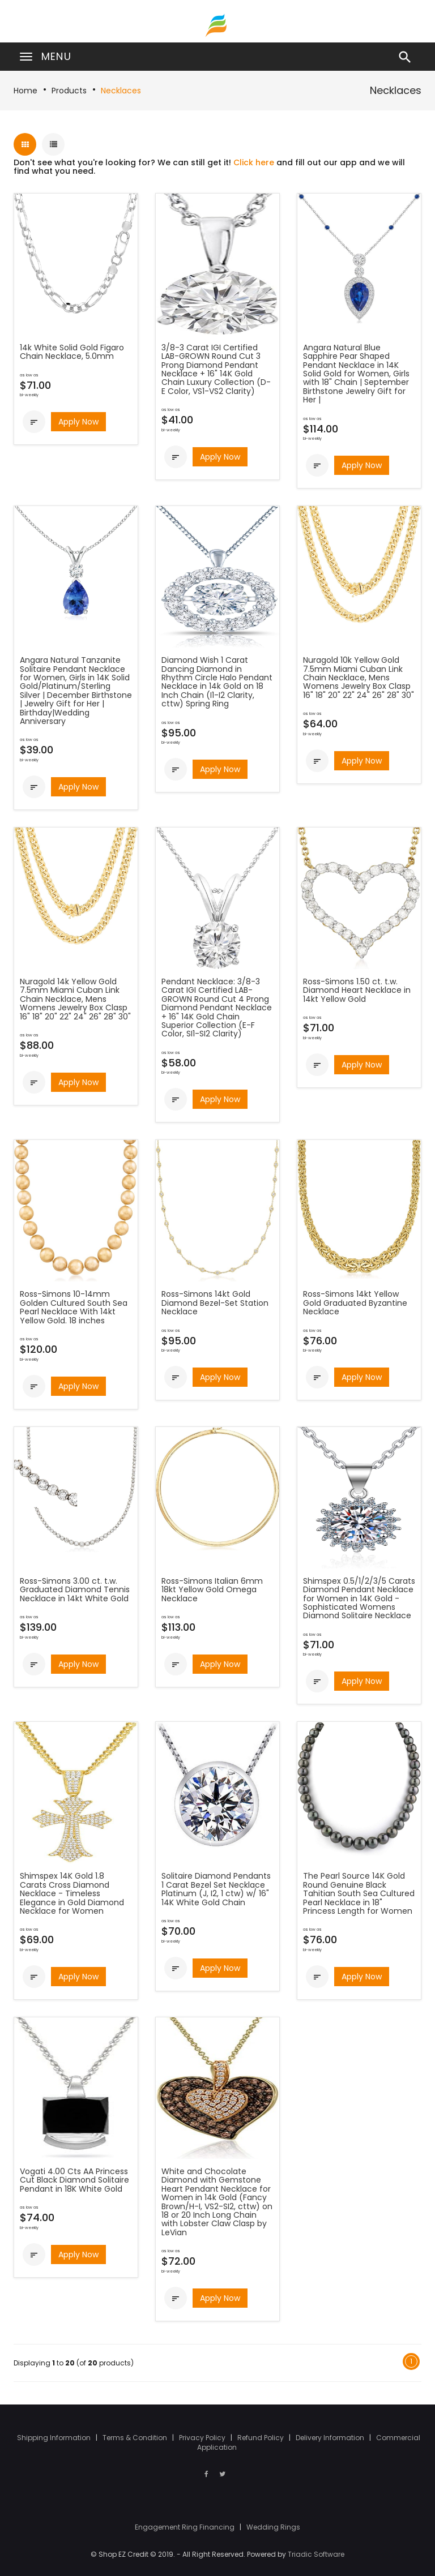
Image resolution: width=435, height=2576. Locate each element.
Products (69, 90)
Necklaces (121, 90)
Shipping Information (54, 2437)
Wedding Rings (273, 2527)
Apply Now (78, 421)
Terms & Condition (136, 2437)
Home (25, 90)
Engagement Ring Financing (185, 2527)
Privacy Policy (203, 2437)
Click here (253, 162)
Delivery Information (331, 2437)
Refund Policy (261, 2437)
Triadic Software (316, 2554)
